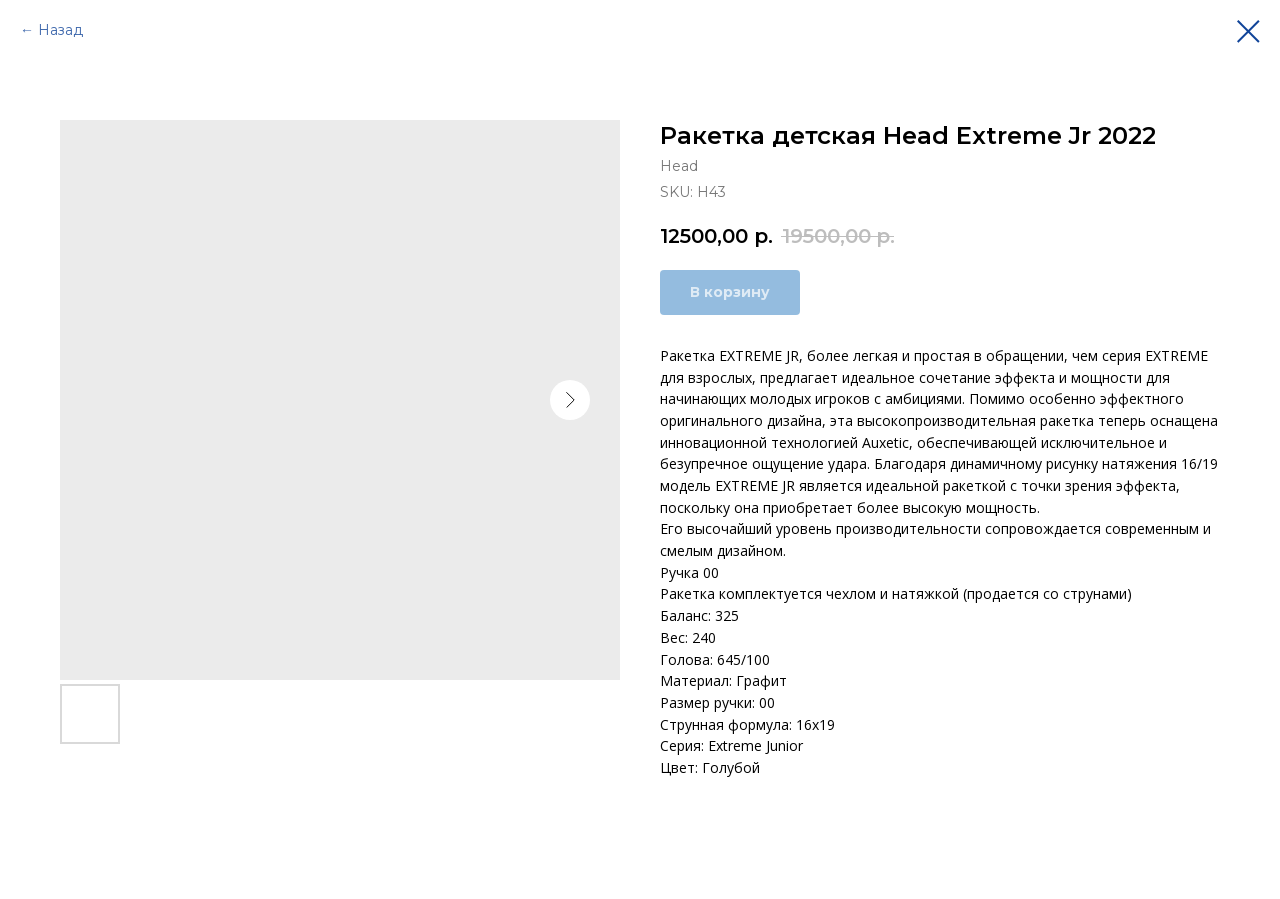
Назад (60, 30)
